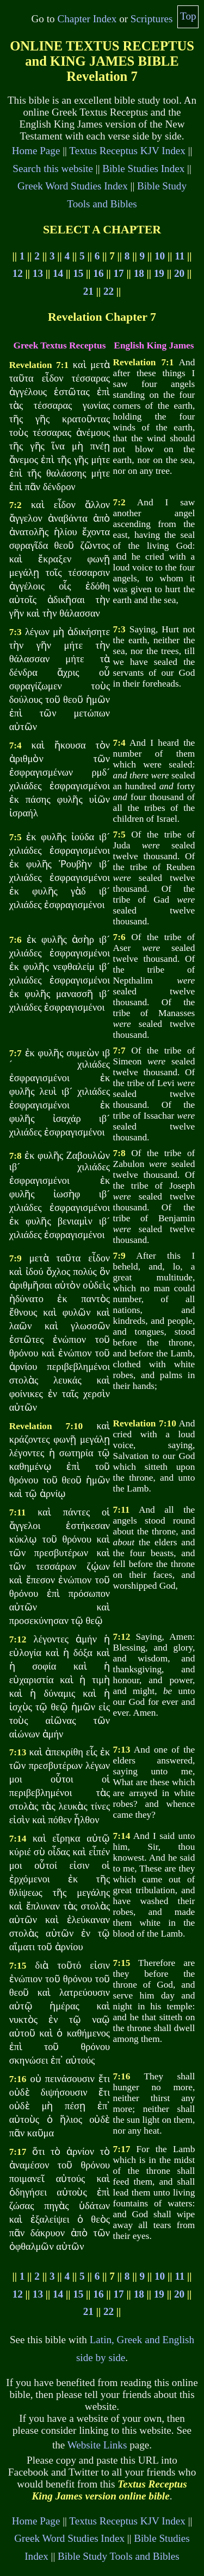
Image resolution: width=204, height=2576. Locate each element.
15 (78, 273)
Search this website (53, 168)
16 (98, 273)
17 (118, 273)
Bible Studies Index (143, 168)
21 (88, 291)
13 (38, 273)
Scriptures (152, 18)
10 (159, 256)
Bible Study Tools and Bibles (119, 2556)
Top (188, 16)
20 (179, 273)
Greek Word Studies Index (72, 186)
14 (58, 273)
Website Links (97, 2445)
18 (139, 273)
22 (108, 291)
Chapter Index (86, 18)
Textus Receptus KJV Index (127, 150)
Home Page (36, 150)
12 (18, 273)
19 (159, 273)
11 (179, 256)
